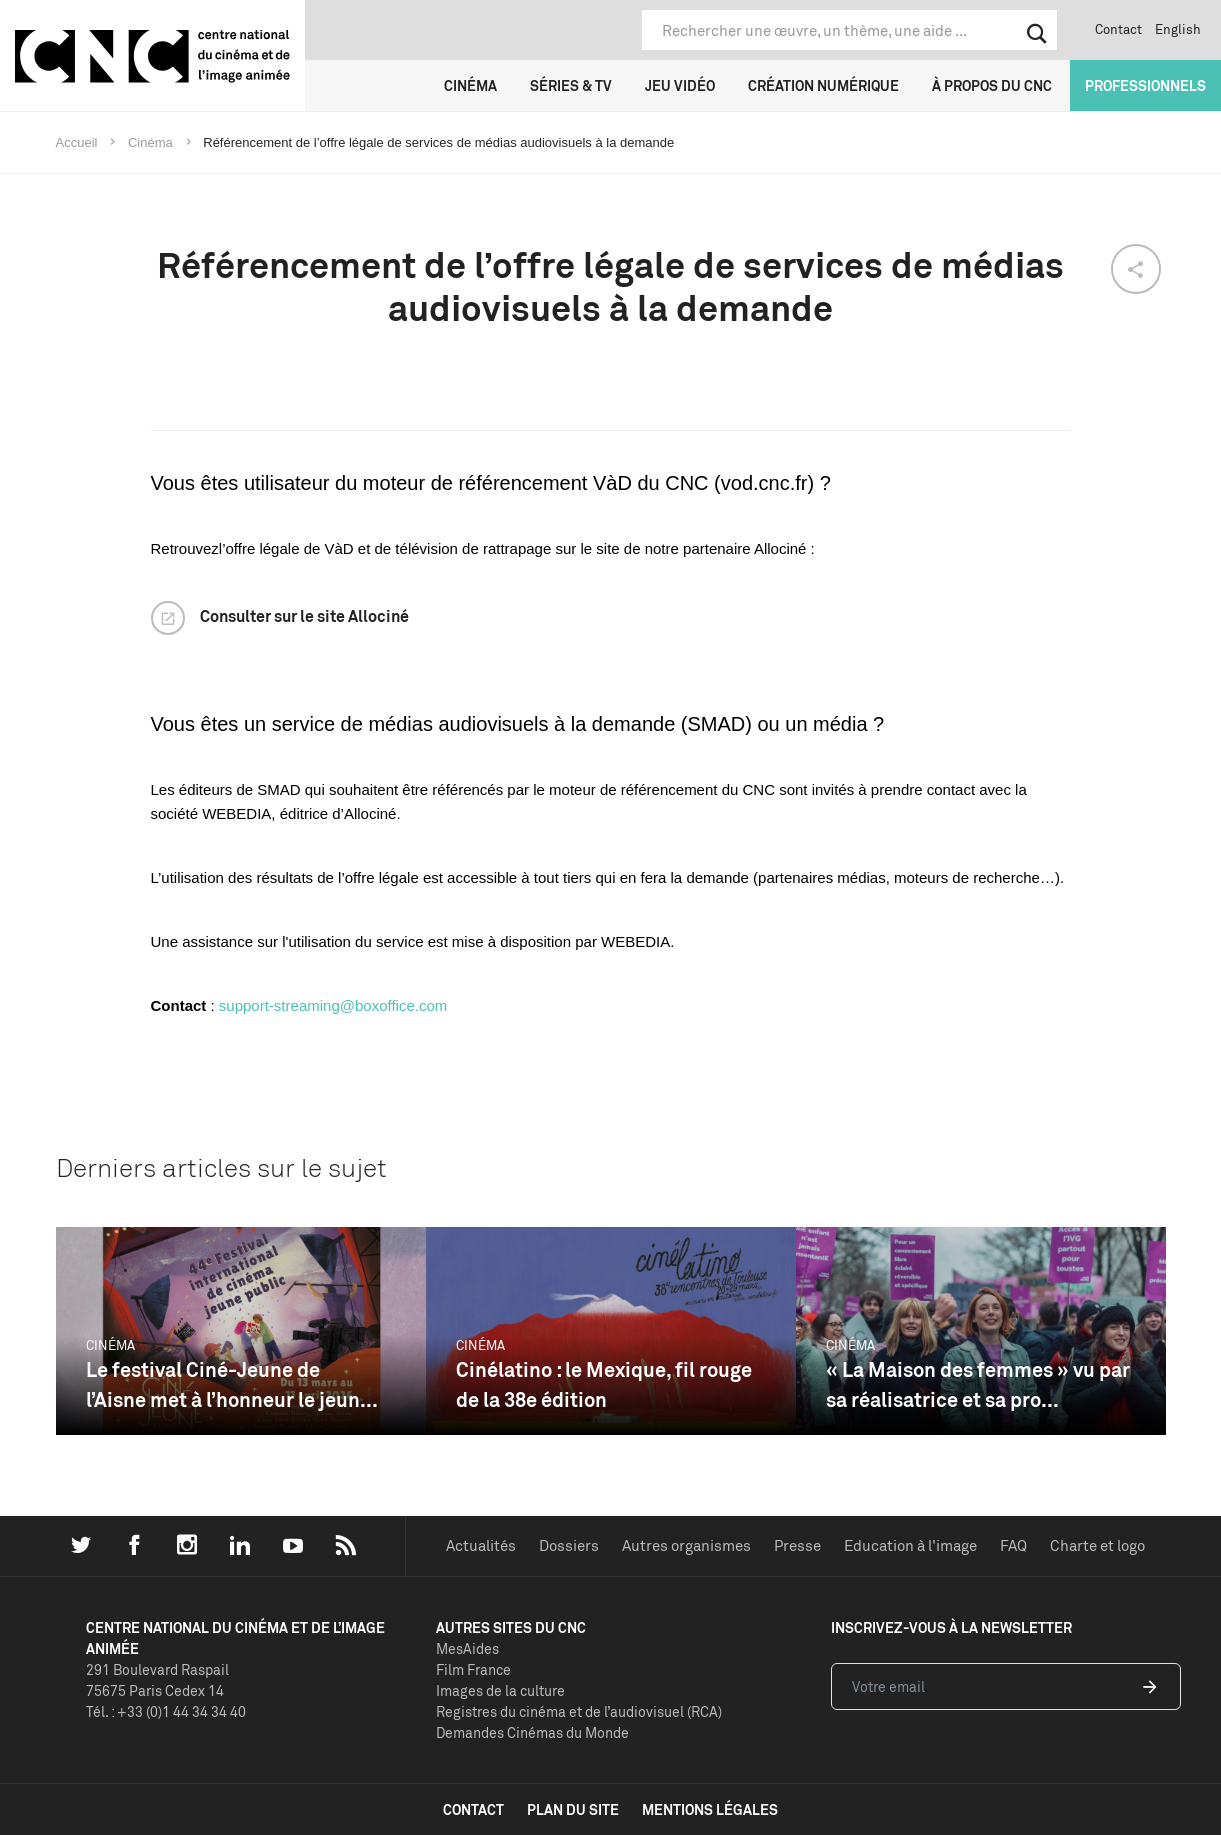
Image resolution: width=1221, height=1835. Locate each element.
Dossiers (569, 1545)
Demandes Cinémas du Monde (532, 1732)
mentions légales (710, 1809)
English (1178, 29)
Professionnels (1145, 85)
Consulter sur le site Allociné (304, 616)
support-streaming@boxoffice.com (333, 1005)
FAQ (1013, 1545)
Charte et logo (1097, 1545)
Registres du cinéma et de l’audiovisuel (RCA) (579, 1711)
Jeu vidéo (680, 85)
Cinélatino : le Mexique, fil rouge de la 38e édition (604, 1384)
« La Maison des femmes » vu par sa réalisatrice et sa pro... (978, 1384)
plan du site (573, 1809)
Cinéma (470, 85)
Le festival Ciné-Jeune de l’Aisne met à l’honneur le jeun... (232, 1384)
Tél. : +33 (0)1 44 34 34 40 (166, 1711)
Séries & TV (571, 85)
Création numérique (823, 85)
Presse (797, 1545)
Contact (1118, 29)
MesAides (467, 1648)
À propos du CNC (992, 85)
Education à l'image (910, 1545)
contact (473, 1809)
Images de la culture (500, 1690)
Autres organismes (686, 1545)
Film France (473, 1669)
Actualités (481, 1545)
